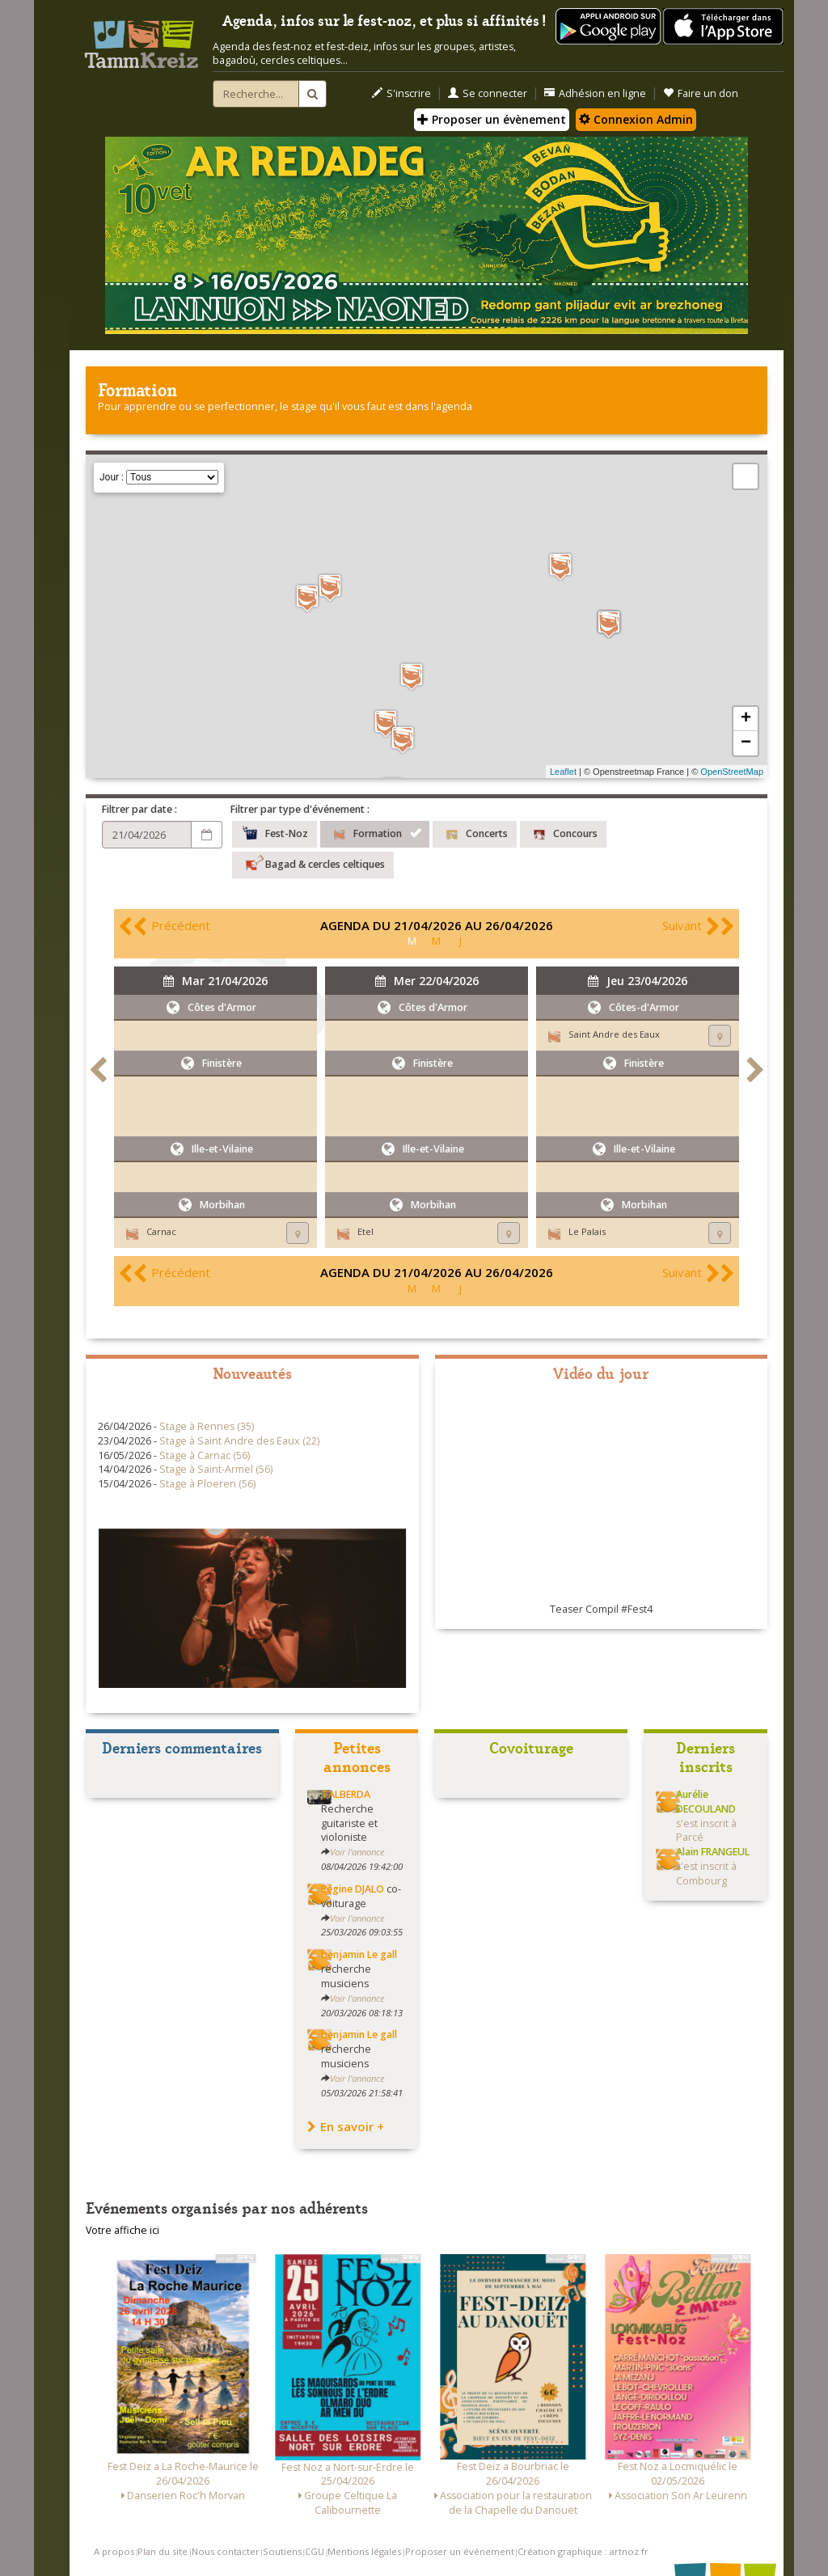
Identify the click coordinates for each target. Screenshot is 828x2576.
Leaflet (563, 771)
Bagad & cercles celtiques (313, 863)
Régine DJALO (352, 1889)
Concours (563, 832)
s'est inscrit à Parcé (706, 1816)
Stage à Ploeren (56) (207, 1484)
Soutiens (282, 2551)
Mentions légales (364, 2551)
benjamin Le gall (359, 1954)
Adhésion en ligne (595, 93)
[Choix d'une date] (147, 834)
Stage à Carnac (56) (204, 1455)
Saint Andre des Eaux (614, 1034)
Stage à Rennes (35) (206, 1426)
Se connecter (487, 93)
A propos (114, 2551)
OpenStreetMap (731, 771)
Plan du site (162, 2551)
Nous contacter (226, 2551)
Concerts (474, 832)
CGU (314, 2551)
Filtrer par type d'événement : (300, 809)
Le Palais (587, 1231)
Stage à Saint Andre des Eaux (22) (239, 1441)
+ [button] (746, 719)
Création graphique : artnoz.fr (583, 2551)
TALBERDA (345, 1794)
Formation (374, 832)
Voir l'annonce (357, 1852)
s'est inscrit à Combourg (713, 1866)
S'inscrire (401, 93)
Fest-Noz (274, 832)
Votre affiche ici (122, 2230)
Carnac (161, 1231)
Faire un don (700, 93)
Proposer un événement (459, 2551)
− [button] (746, 743)
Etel (365, 1231)
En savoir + (345, 2126)
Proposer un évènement (491, 119)
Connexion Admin (636, 119)
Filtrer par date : (139, 809)
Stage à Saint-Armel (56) (215, 1469)
